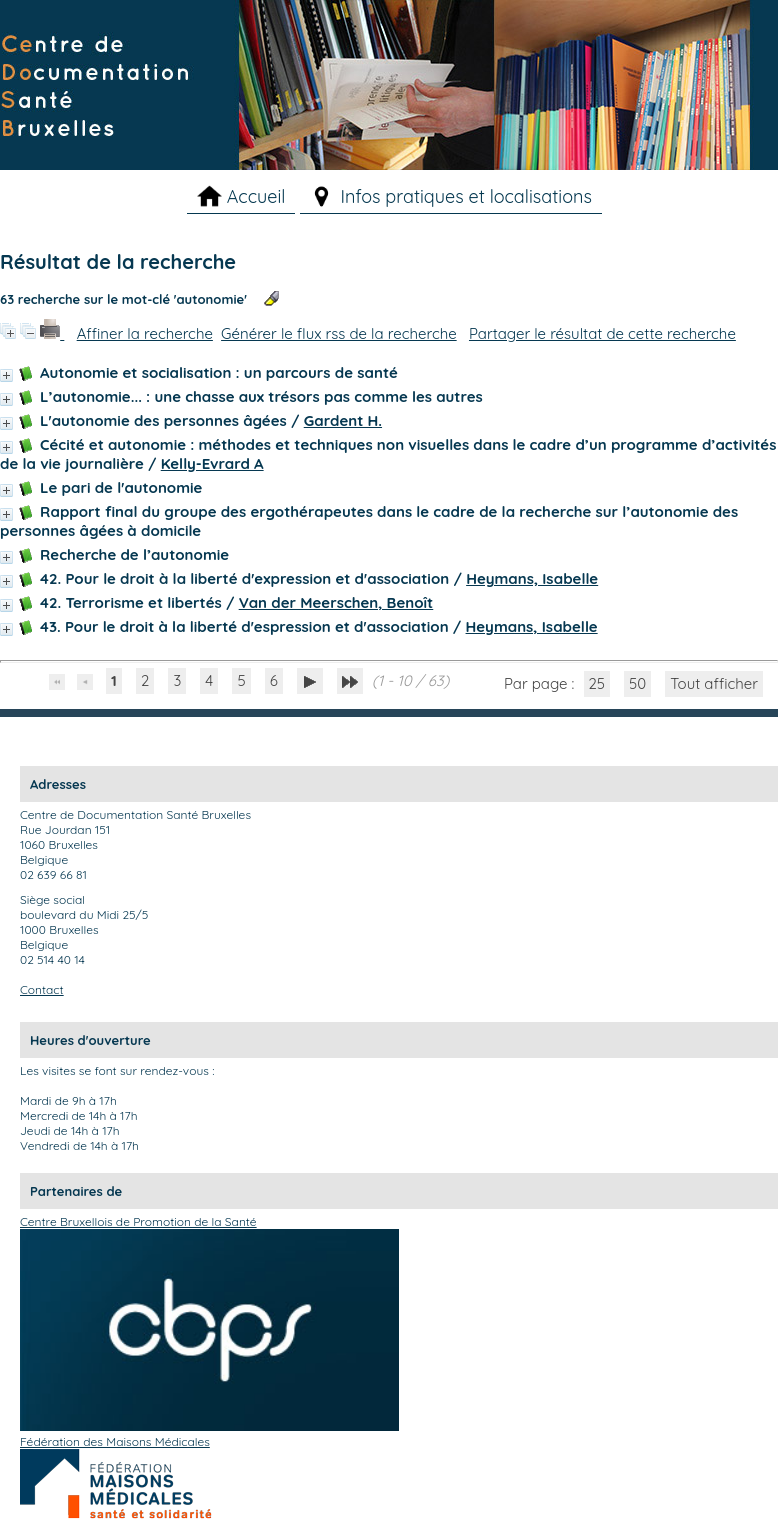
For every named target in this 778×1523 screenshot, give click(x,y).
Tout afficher (714, 683)
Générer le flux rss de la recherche (339, 333)
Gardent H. (343, 420)
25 (597, 683)
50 (637, 683)
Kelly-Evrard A (212, 463)
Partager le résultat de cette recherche (602, 333)
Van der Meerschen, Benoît (336, 602)
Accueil (256, 196)
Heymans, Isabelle (532, 578)
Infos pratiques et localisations (466, 196)
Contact (42, 989)
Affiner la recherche (145, 333)
